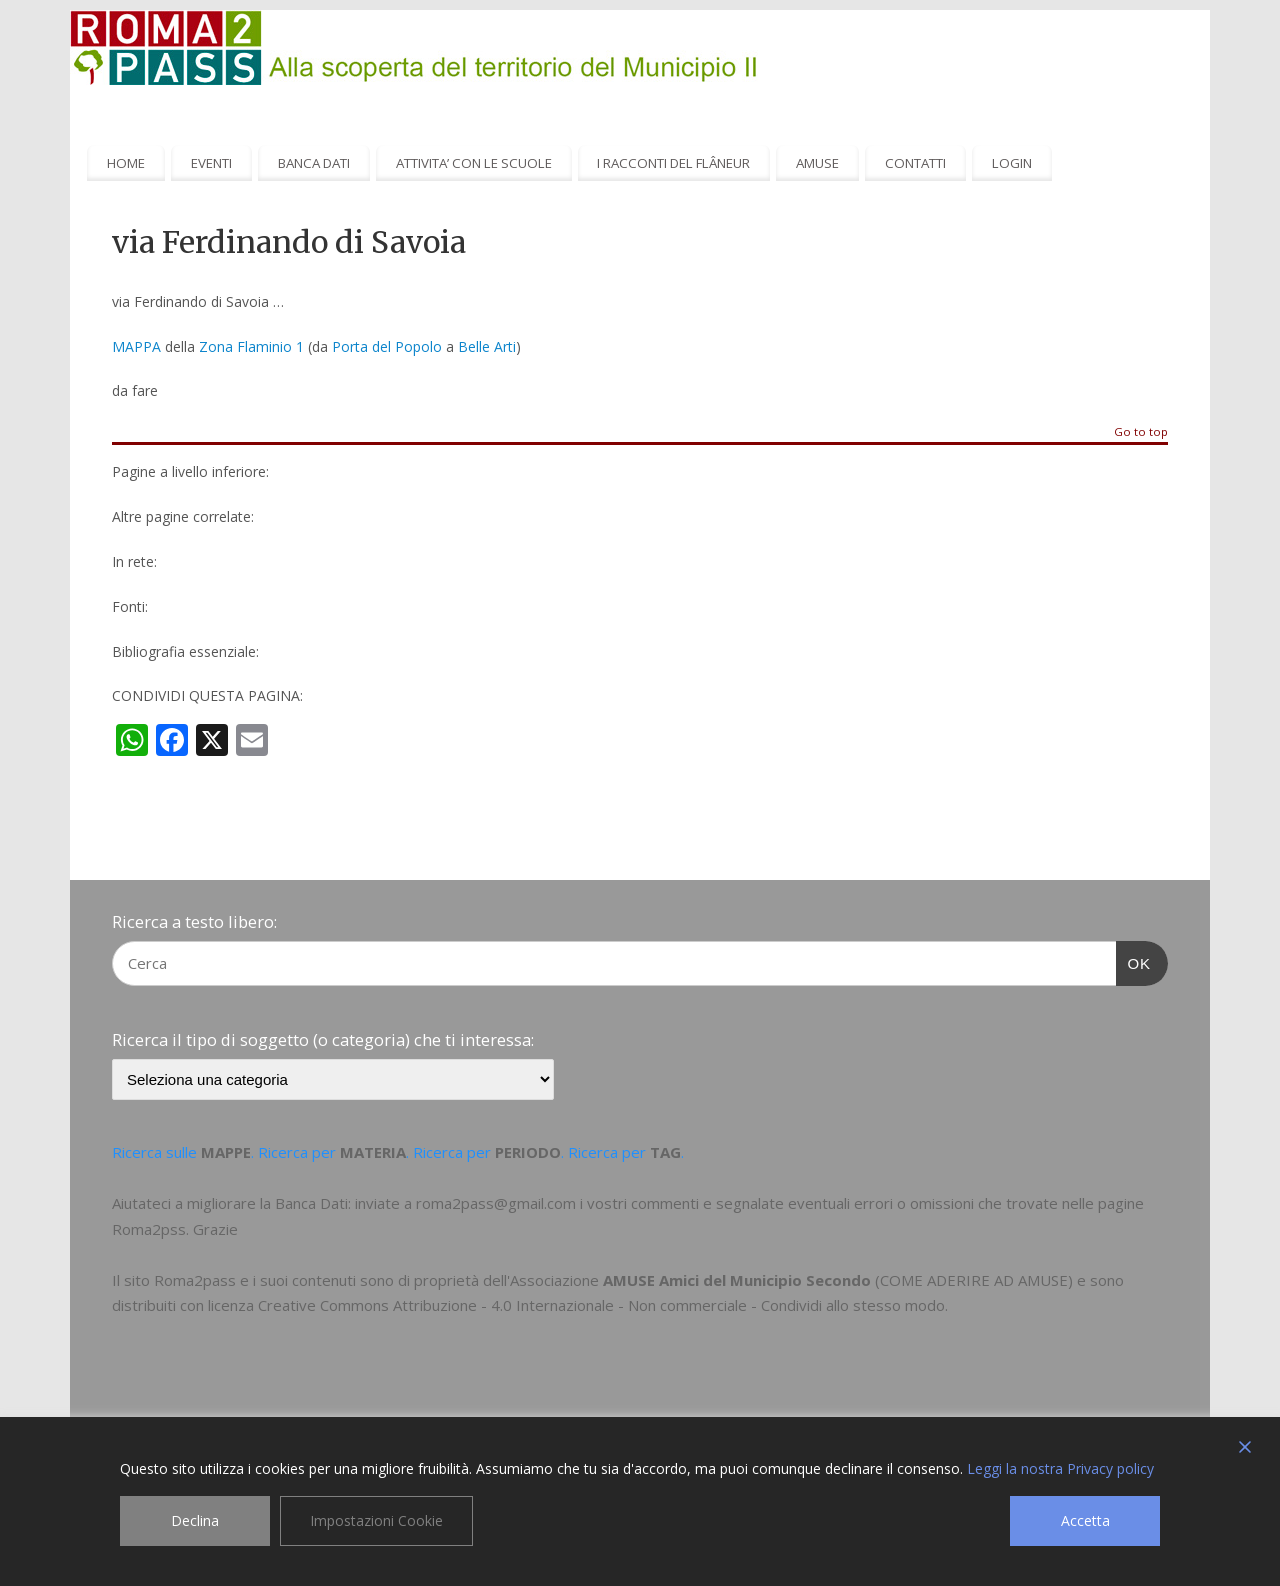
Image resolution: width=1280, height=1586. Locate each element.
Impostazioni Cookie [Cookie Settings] (376, 1520)
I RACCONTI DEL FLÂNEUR (673, 163)
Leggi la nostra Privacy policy (1060, 1468)
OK (1134, 961)
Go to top (1141, 432)
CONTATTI (915, 163)
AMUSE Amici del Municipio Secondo (737, 1280)
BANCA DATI (314, 163)
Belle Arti (487, 346)
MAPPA (136, 346)
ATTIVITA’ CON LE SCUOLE (474, 163)
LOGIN (1012, 163)
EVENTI (211, 163)
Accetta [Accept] (1085, 1520)
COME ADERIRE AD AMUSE (974, 1280)
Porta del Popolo (387, 346)
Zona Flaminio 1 (251, 346)
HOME (126, 163)
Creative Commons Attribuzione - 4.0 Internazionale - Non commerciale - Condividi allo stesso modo (601, 1305)
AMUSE (817, 163)
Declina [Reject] (195, 1520)
